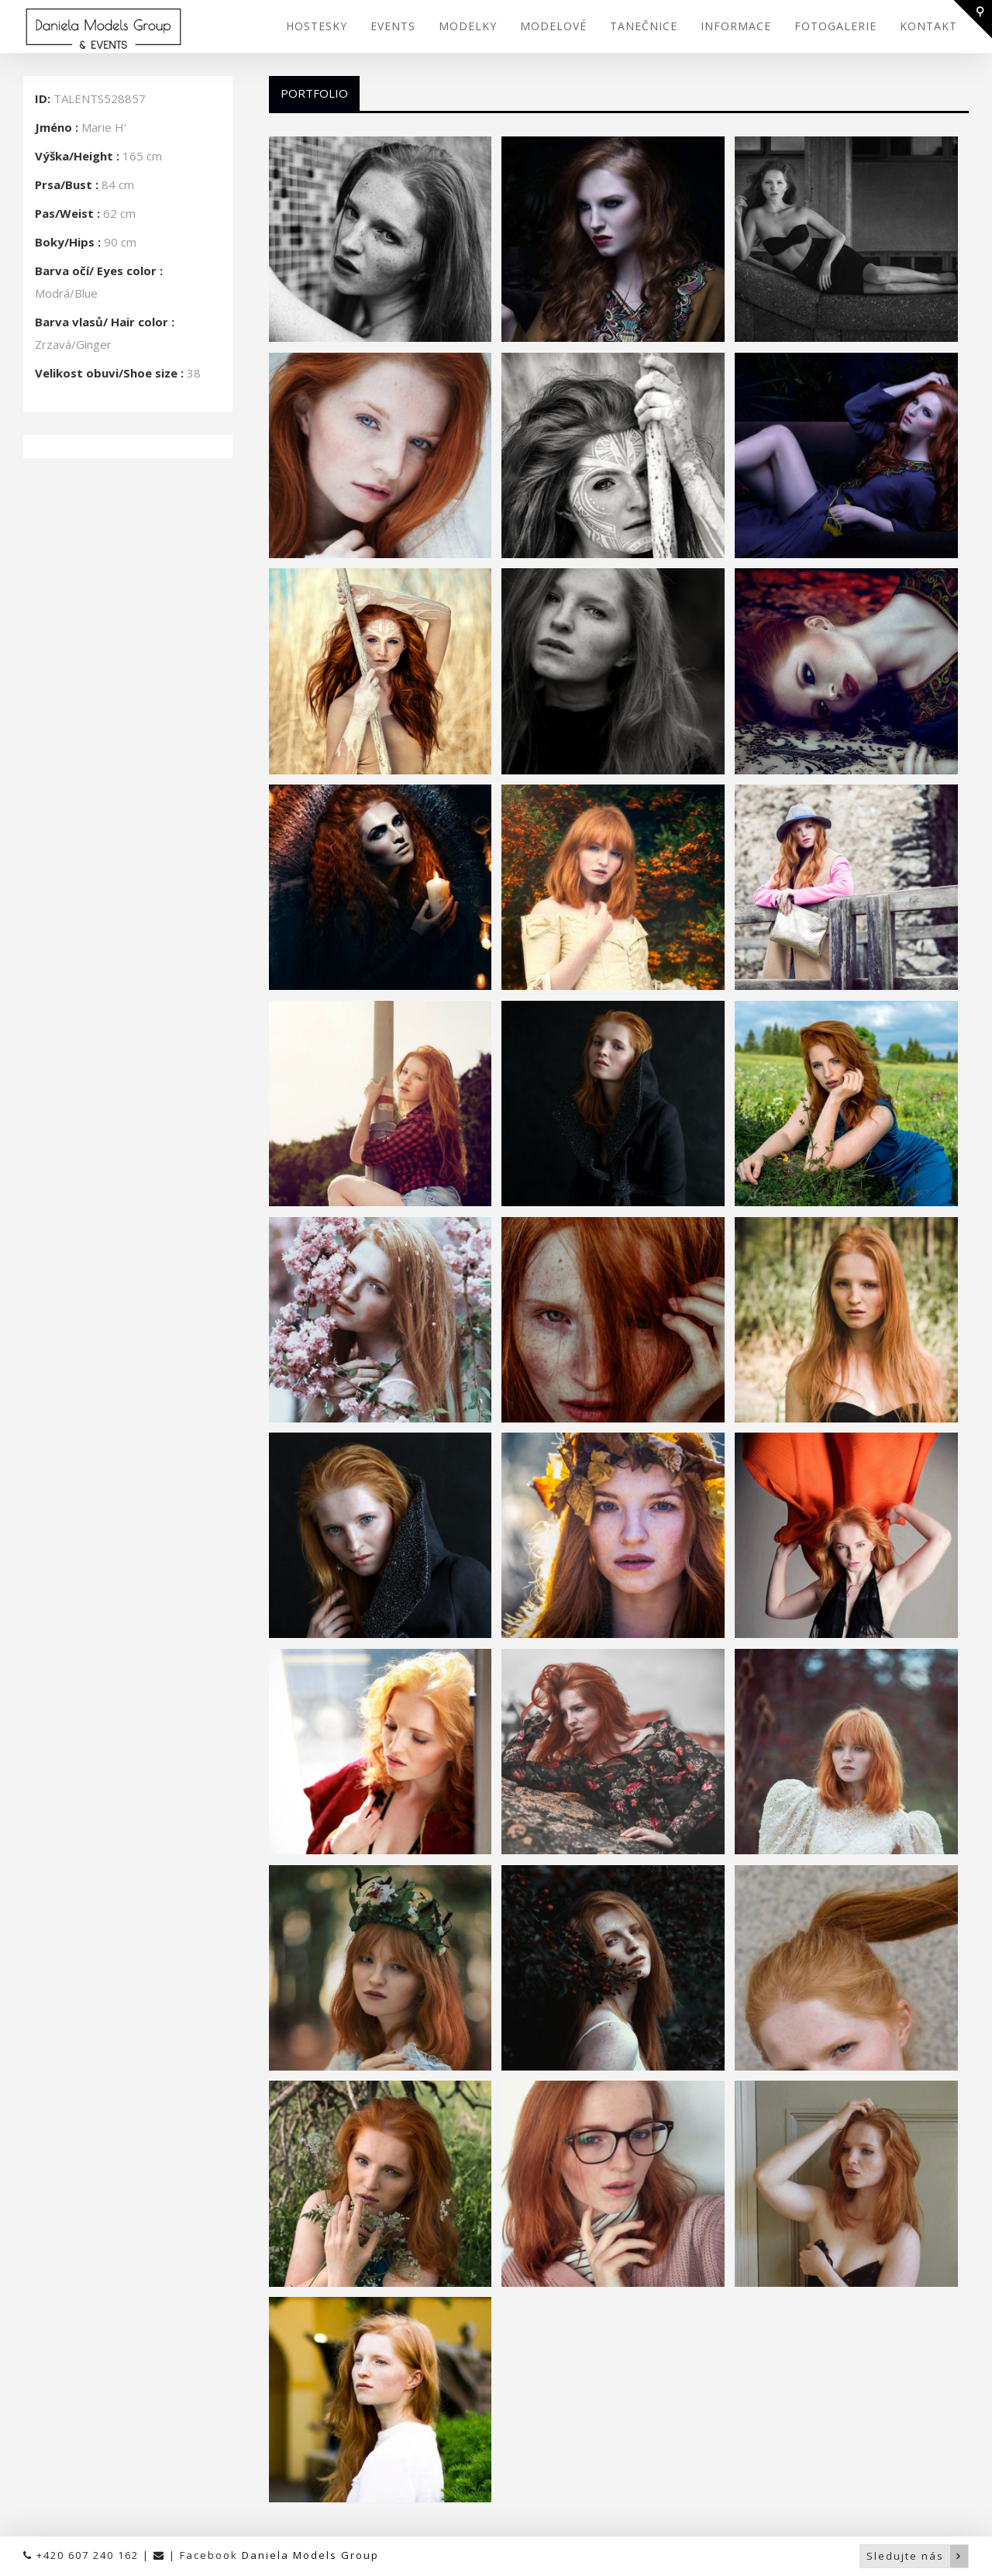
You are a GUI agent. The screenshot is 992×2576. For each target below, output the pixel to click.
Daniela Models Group (310, 2555)
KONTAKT (928, 26)
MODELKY (468, 26)
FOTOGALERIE (835, 26)
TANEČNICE (643, 26)
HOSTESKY (316, 26)
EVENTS (392, 26)
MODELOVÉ (553, 26)
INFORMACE (736, 26)
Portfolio (314, 93)
